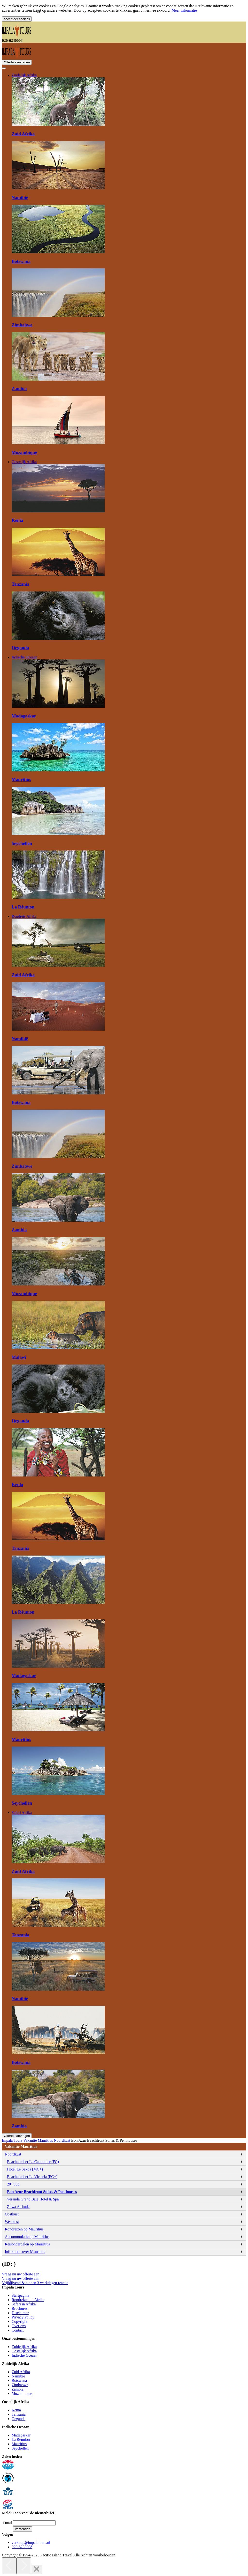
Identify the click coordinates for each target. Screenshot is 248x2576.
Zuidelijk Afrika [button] (24, 75)
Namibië (18, 2376)
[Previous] (9, 2565)
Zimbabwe (20, 2385)
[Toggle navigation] (4, 68)
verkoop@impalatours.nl (31, 2542)
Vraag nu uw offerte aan (20, 2274)
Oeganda (18, 2419)
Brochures (20, 2308)
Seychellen (20, 2448)
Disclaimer (20, 2313)
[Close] (36, 2569)
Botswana (19, 2380)
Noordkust (62, 2140)
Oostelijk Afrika (24, 2351)
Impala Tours (12, 2140)
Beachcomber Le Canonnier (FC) (33, 2162)
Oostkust (12, 2214)
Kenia (16, 2410)
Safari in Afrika (24, 2304)
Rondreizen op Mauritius (24, 2229)
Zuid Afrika (21, 2372)
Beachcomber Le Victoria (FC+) (32, 2177)
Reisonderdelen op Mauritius (27, 2244)
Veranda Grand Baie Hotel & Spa (33, 2199)
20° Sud (13, 2184)
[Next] (23, 2565)
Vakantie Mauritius (38, 2140)
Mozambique (22, 2393)
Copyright (19, 2321)
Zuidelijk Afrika (24, 2347)
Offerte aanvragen (17, 62)
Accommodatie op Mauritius (27, 2237)
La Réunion (21, 2439)
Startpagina (20, 2295)
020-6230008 (22, 2547)
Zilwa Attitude (18, 2207)
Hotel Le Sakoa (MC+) (25, 2169)
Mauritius (19, 2444)
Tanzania (19, 2414)
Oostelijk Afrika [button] (24, 462)
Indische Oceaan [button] (24, 657)
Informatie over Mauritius (25, 2252)
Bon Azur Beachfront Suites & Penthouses (42, 2192)
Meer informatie (184, 10)
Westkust (12, 2222)
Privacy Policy (23, 2317)
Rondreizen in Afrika (28, 2300)
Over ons (19, 2326)
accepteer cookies (17, 19)
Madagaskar (21, 2435)
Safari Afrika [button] (22, 1812)
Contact (18, 2330)
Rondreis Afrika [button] (24, 916)
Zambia (17, 2389)
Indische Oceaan (24, 2355)
